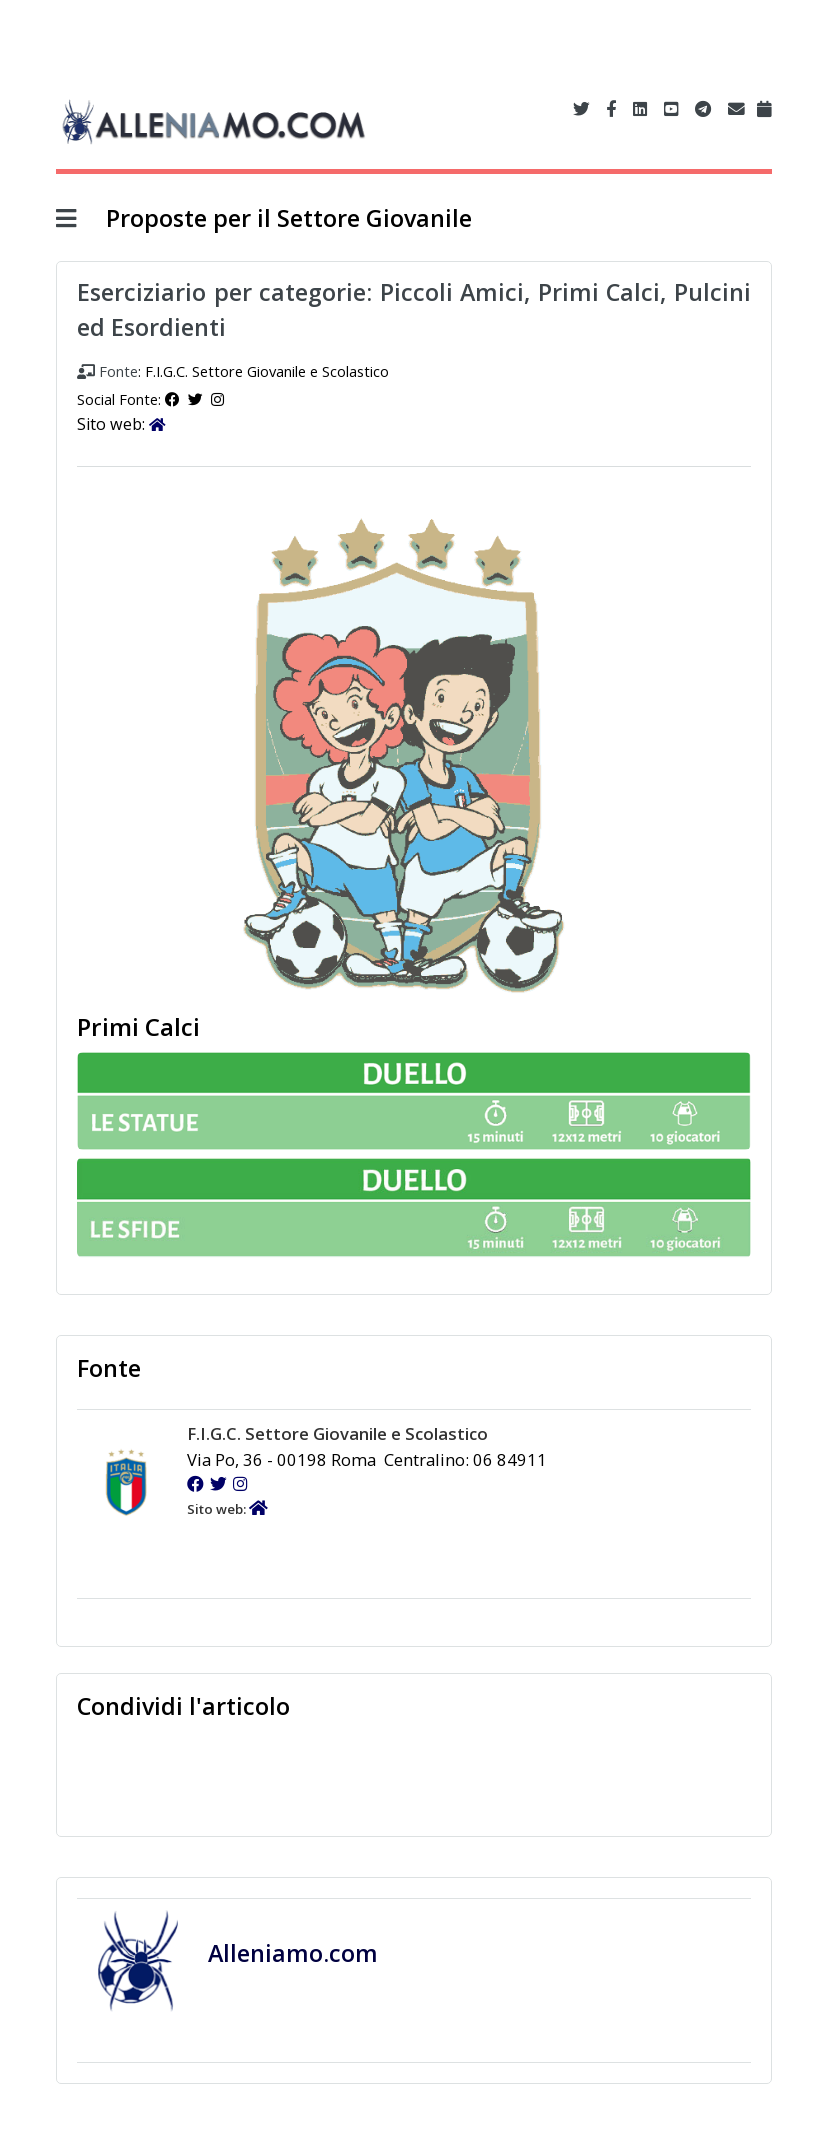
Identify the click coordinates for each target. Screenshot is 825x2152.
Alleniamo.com (296, 1953)
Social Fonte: (121, 399)
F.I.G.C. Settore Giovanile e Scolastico (267, 371)
